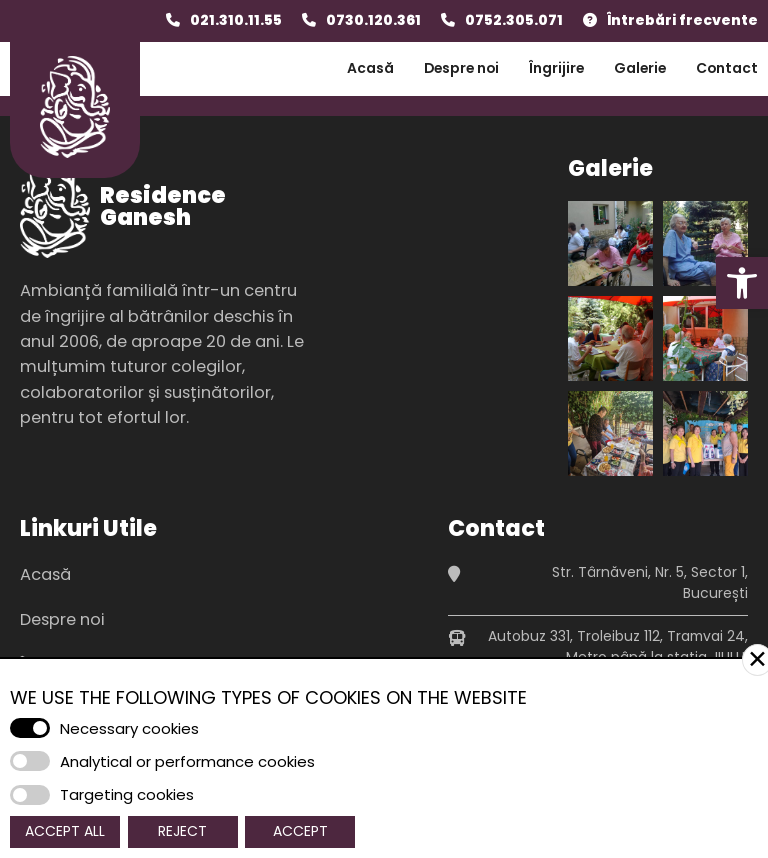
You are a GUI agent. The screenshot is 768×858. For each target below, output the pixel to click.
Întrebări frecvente (682, 20)
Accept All (65, 831)
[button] (742, 283)
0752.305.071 (514, 20)
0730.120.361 (373, 20)
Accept (300, 831)
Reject (182, 831)
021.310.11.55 (236, 20)
